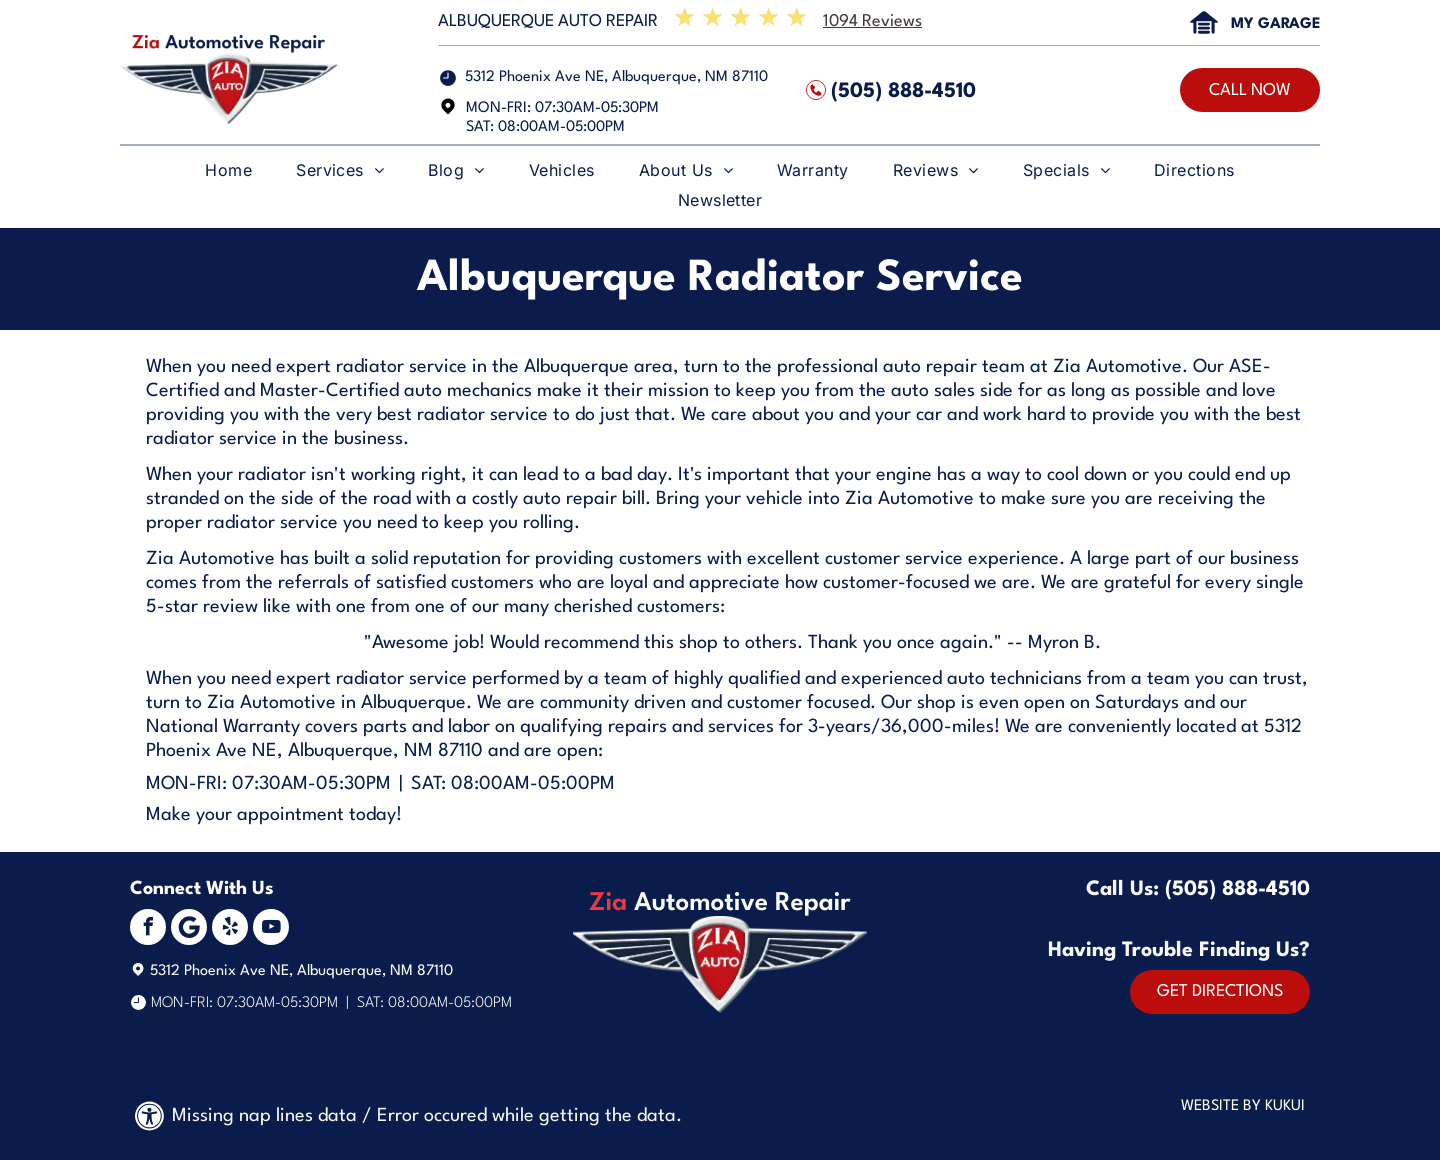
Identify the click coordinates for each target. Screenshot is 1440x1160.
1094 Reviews (872, 21)
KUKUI (1285, 1106)
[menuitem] (228, 175)
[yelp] (230, 929)
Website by (1221, 1106)
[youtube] (271, 929)
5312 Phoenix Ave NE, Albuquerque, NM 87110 (616, 77)
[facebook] (148, 929)
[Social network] (189, 929)
